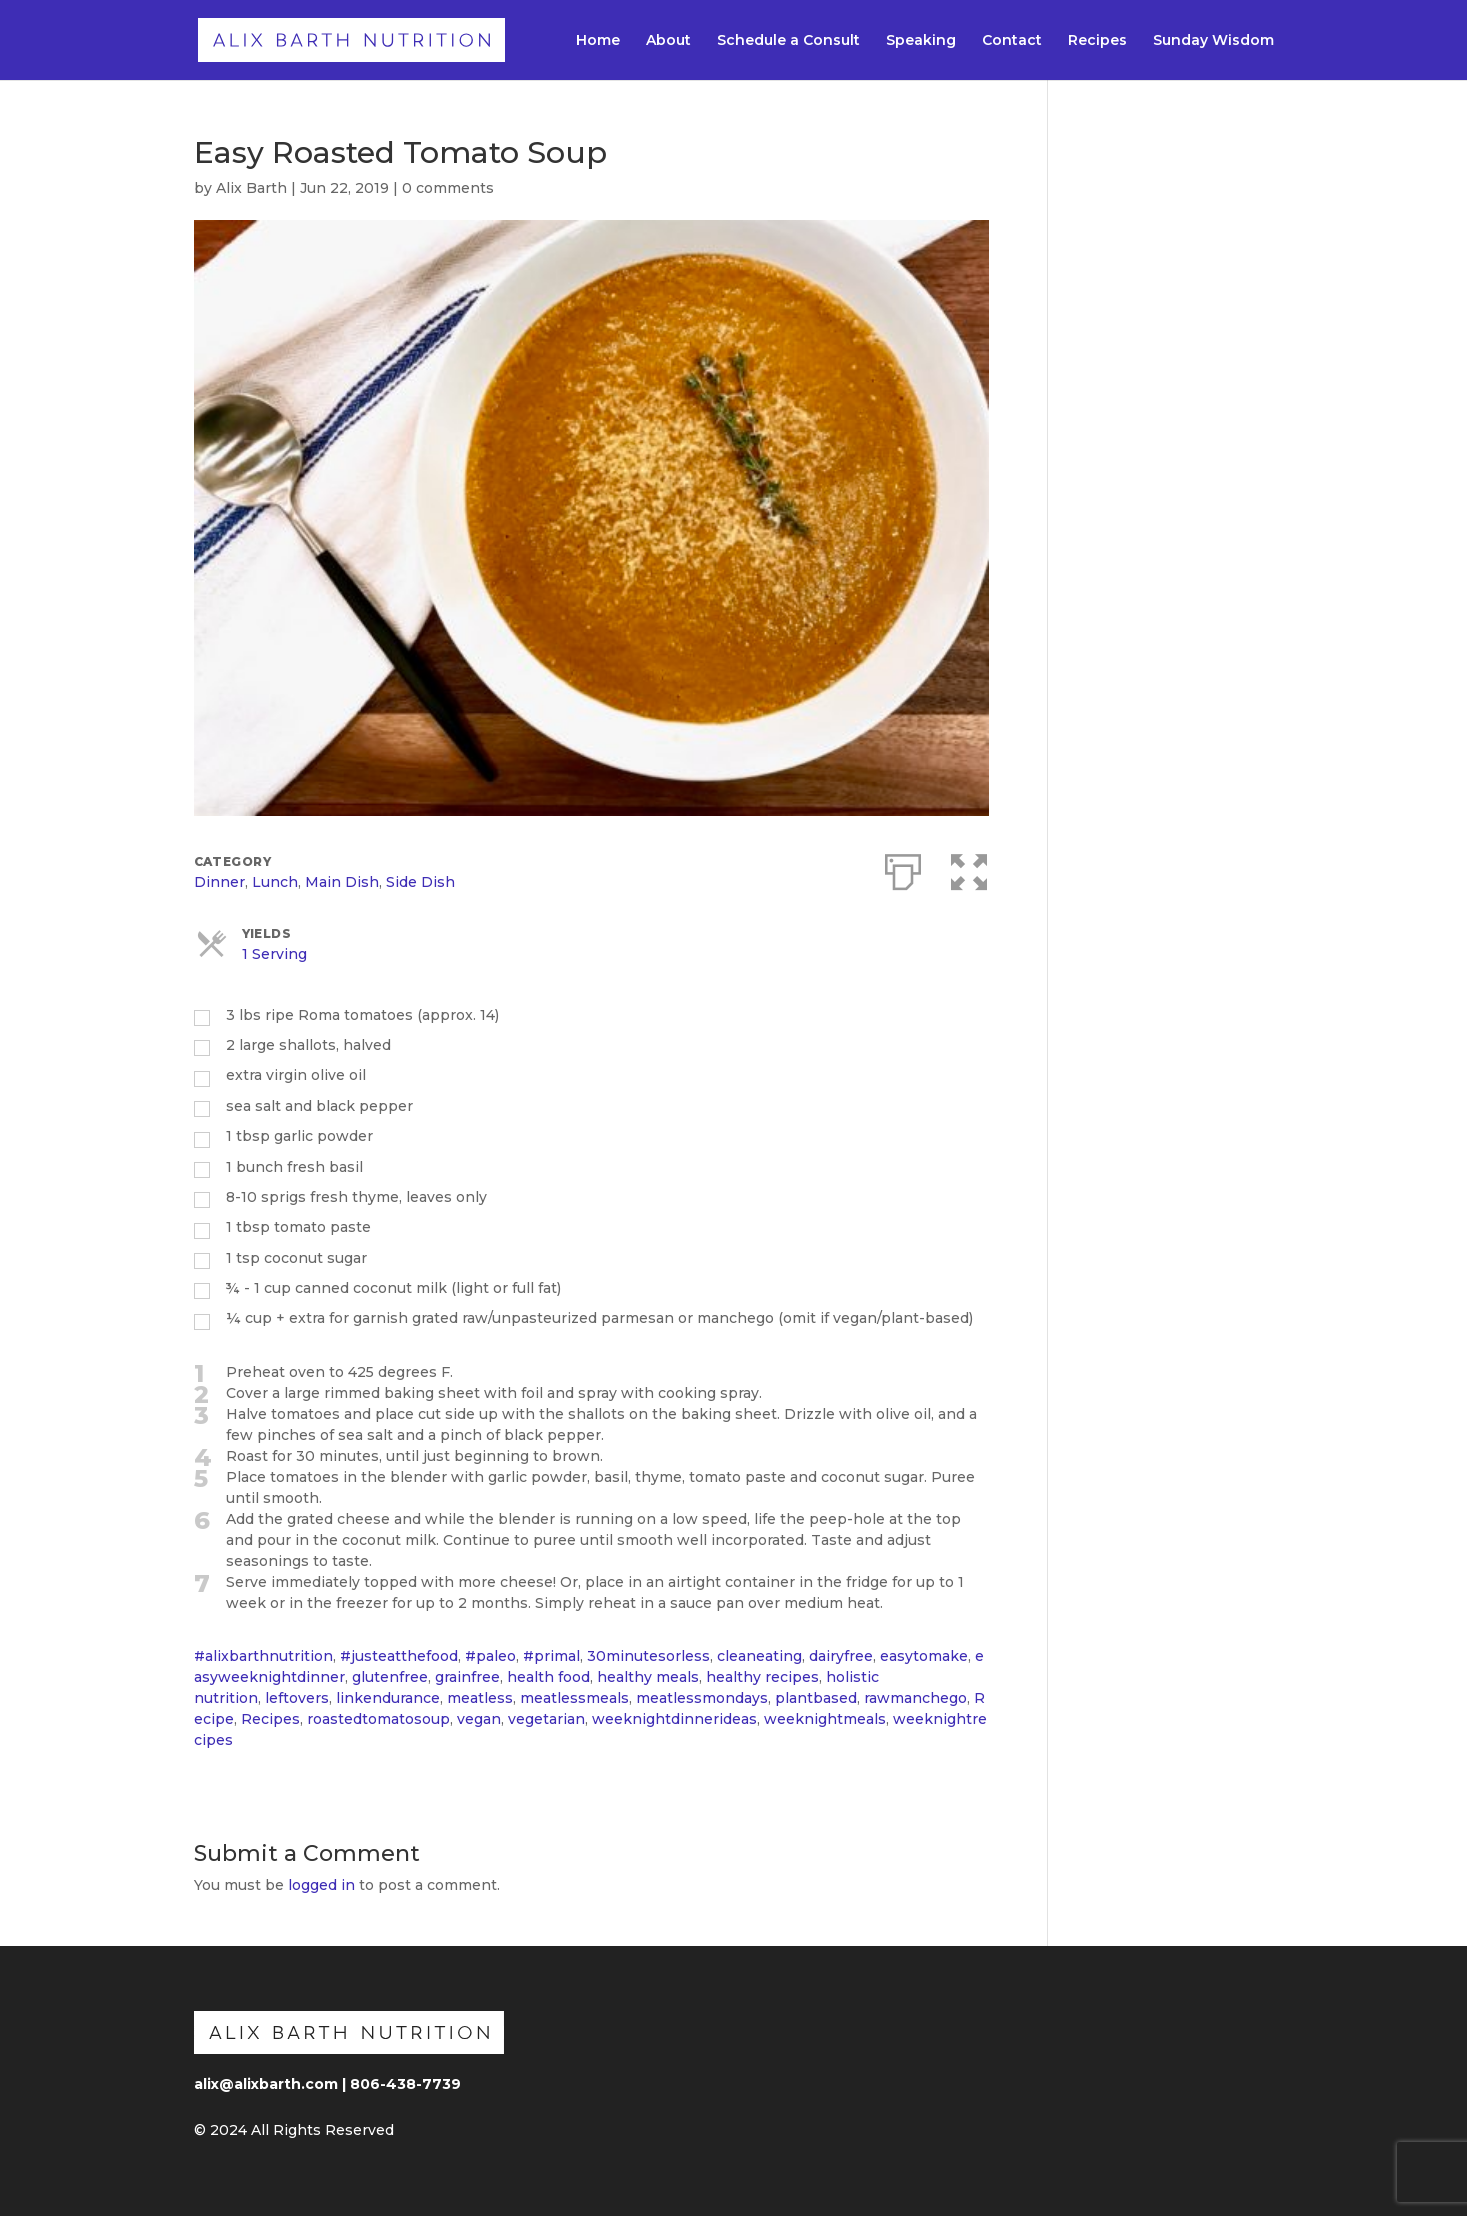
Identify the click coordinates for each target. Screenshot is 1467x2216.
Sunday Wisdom (1213, 41)
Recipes (1097, 41)
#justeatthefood (399, 1656)
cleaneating (759, 1656)
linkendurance (388, 1698)
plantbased (816, 1698)
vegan (479, 1719)
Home (598, 41)
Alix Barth (251, 188)
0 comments (448, 188)
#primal (551, 1656)
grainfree (467, 1677)
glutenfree (390, 1677)
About (668, 41)
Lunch (275, 882)
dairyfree (841, 1656)
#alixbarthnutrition (263, 1656)
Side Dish (420, 882)
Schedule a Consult (788, 41)
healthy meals (648, 1677)
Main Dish (342, 882)
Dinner (219, 882)
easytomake (924, 1656)
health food (548, 1677)
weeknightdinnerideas (674, 1719)
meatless (480, 1698)
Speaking (921, 41)
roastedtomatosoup (378, 1719)
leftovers (297, 1698)
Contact (1012, 41)
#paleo (490, 1656)
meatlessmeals (574, 1698)
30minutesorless (648, 1656)
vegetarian (546, 1719)
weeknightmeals (825, 1719)
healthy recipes (762, 1677)
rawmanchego (915, 1698)
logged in (321, 1885)
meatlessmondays (702, 1698)
